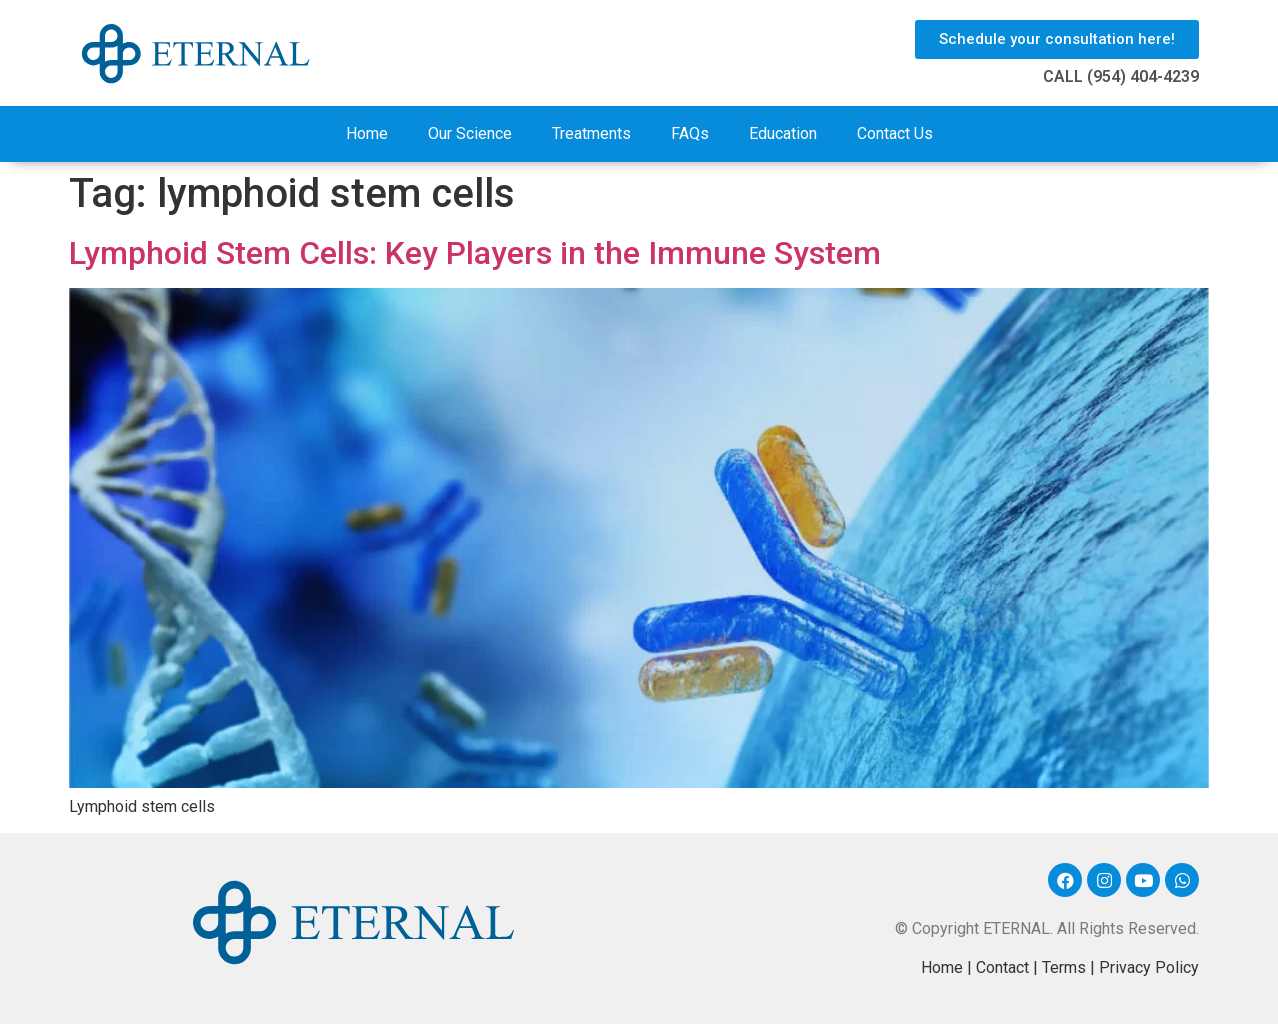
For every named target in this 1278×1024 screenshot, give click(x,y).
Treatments (591, 133)
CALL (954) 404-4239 (1121, 76)
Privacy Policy (1149, 967)
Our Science (470, 133)
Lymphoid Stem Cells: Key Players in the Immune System (475, 253)
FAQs (690, 133)
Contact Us (895, 133)
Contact (1002, 967)
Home (367, 133)
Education (783, 133)
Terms (1064, 967)
